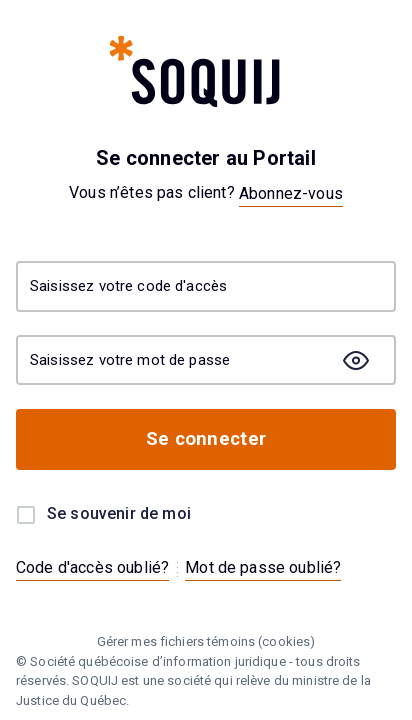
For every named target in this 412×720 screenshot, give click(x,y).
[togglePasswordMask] (356, 360)
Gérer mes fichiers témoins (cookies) (206, 641)
